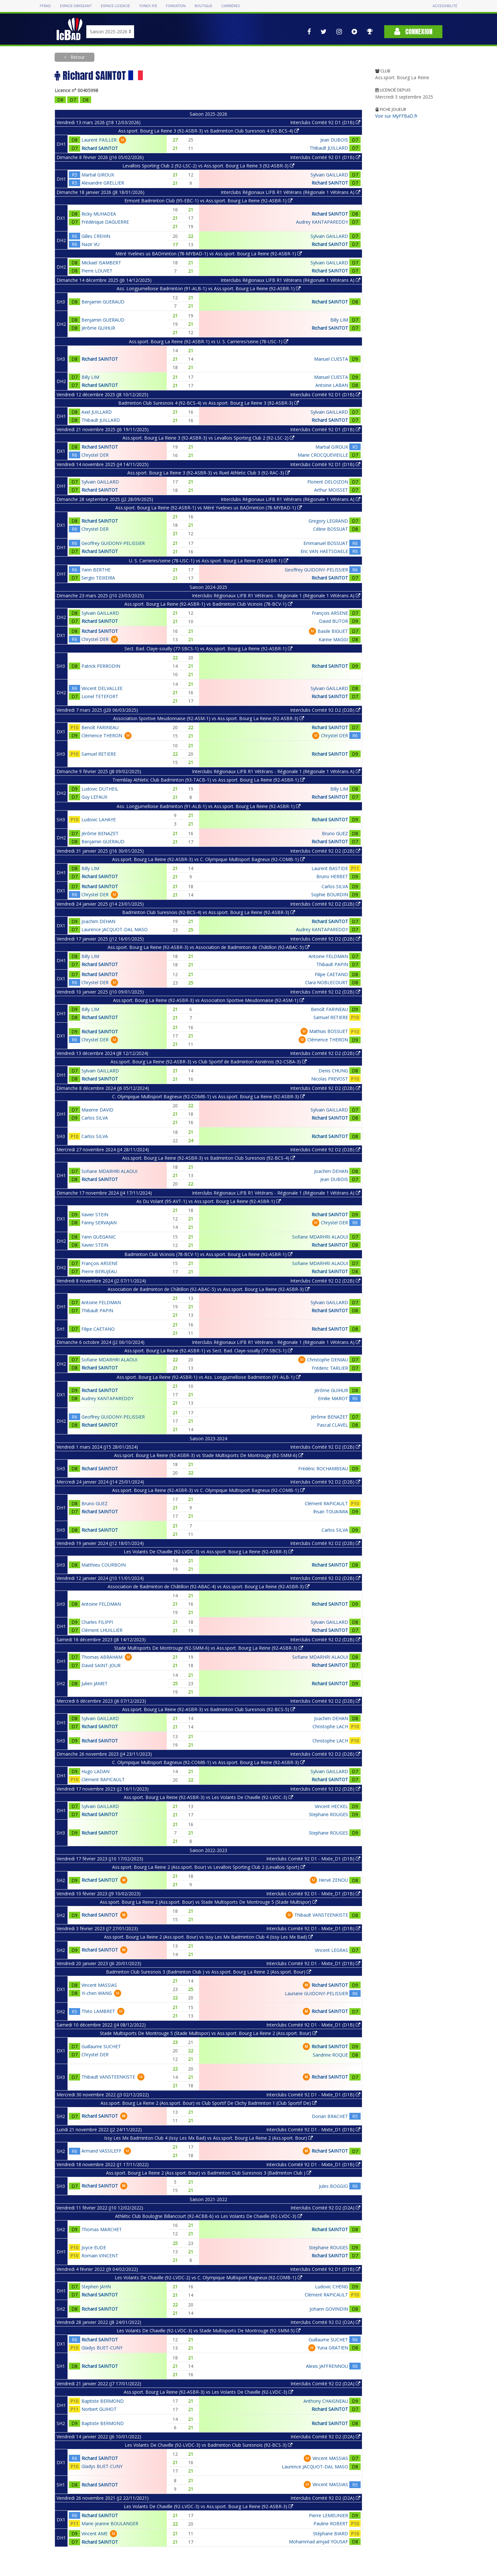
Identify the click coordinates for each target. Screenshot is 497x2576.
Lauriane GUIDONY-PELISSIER (316, 1993)
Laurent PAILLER (99, 140)
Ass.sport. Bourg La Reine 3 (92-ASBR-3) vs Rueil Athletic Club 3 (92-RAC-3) (208, 473)
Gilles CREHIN (95, 236)
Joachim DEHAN (98, 921)
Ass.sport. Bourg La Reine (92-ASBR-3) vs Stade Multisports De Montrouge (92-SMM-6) (208, 1455)
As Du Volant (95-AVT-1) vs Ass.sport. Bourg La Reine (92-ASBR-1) (208, 1201)
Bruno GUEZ (335, 833)
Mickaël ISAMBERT (101, 263)
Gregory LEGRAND (328, 521)
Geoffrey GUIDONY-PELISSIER (113, 543)
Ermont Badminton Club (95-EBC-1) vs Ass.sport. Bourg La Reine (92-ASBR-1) (208, 200)
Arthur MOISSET (331, 490)
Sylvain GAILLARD (329, 175)
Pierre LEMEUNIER (328, 2515)
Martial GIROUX (97, 175)
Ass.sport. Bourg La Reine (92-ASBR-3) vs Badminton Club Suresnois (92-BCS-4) (208, 1158)
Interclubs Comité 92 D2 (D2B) (325, 710)
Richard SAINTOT (99, 148)
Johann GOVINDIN (329, 2309)
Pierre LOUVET (96, 271)
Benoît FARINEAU (100, 727)
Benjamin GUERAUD (102, 302)
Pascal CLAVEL (332, 1425)
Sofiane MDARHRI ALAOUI (109, 1171)
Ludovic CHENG (331, 2286)
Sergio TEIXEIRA (98, 578)
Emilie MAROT (333, 1398)
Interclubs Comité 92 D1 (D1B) (325, 122)
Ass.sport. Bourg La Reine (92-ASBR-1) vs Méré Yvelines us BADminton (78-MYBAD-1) (208, 508)
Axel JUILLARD (96, 412)
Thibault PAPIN (332, 964)
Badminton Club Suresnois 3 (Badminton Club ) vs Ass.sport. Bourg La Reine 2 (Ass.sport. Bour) (208, 1972)
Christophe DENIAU (327, 1360)
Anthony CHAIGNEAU (325, 2401)
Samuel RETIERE (98, 754)
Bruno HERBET (332, 876)
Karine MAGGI (333, 639)
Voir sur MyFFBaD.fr (396, 116)
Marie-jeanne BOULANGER (109, 2523)
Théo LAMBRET (98, 2011)
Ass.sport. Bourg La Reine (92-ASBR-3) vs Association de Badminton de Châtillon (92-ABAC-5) (209, 947)
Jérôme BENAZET (100, 833)
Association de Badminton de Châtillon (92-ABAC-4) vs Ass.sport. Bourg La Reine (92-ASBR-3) (209, 1586)
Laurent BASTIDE (330, 868)
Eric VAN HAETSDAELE (324, 551)
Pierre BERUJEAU (99, 1271)
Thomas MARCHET (101, 2229)
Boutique (203, 6)
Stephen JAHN (96, 2286)
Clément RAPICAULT (326, 1503)
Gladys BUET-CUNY (101, 2348)
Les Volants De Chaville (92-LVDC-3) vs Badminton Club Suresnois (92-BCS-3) (208, 2445)
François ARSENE (330, 613)
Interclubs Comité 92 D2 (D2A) (325, 2208)
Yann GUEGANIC (98, 1237)
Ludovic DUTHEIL (99, 789)
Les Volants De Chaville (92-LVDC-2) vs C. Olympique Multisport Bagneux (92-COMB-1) (208, 2277)
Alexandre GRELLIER (102, 183)
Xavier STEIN (94, 1214)
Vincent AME (94, 2533)
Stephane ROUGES (328, 1814)
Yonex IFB (148, 6)
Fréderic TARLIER (330, 1368)
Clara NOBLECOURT (326, 982)
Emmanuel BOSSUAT (325, 543)
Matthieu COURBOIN (103, 1565)
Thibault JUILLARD (329, 148)
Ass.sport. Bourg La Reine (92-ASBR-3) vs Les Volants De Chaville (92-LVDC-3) (208, 1797)
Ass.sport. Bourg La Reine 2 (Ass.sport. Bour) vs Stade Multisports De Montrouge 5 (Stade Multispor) (208, 1902)
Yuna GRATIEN (332, 2348)
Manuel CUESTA (331, 359)
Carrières (230, 6)
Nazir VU (90, 244)
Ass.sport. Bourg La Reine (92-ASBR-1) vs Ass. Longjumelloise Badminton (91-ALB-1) (209, 1377)
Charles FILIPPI (97, 1622)
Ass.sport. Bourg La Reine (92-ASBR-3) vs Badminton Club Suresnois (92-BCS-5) (208, 1709)
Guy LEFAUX (94, 797)
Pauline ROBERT (330, 2523)
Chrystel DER (95, 455)
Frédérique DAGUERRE (105, 222)
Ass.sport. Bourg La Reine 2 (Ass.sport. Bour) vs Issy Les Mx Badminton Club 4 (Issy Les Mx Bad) (208, 1937)
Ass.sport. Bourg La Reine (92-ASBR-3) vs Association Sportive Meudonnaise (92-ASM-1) (208, 1000)
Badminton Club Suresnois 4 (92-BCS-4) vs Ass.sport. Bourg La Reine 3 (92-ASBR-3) (208, 403)
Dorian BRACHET (330, 2116)
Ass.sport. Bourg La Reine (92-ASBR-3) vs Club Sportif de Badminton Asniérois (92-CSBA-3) (209, 1062)
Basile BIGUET (333, 631)
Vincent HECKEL (331, 1806)
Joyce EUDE (93, 2247)
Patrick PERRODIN (100, 666)
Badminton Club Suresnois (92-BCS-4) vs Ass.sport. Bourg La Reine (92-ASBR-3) (208, 912)
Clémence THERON (101, 735)
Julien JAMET (94, 1683)
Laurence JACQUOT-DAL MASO (114, 929)
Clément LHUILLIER (101, 1630)
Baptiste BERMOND (102, 2401)
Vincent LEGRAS (331, 1950)
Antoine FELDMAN (328, 956)
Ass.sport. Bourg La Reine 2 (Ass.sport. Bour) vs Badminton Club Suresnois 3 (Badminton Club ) (208, 2173)
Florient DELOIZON (327, 482)
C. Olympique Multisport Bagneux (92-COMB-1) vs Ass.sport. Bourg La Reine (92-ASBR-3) (208, 1096)
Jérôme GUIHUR (98, 328)
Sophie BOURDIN (329, 894)
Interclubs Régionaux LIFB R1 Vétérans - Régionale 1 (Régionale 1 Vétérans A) (276, 595)
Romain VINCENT (99, 2255)
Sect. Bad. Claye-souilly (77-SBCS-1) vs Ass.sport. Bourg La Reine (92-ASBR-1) (208, 648)
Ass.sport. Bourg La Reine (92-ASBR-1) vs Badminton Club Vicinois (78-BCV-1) (208, 604)
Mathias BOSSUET (328, 1031)
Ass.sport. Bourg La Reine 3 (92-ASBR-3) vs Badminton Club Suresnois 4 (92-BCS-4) (208, 131)
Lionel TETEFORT (99, 696)
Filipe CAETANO (331, 974)
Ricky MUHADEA (98, 214)
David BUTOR (333, 621)
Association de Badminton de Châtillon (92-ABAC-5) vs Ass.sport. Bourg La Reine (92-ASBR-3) (209, 1289)
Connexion (413, 32)
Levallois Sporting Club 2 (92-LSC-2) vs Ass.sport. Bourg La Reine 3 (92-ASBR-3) (208, 166)
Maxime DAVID (97, 1110)
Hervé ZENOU (333, 1880)
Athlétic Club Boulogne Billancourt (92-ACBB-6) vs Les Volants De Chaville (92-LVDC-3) (208, 2216)
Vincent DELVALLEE (101, 688)
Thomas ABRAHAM (101, 1657)
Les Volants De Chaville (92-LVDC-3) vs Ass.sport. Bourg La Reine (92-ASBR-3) (208, 1552)
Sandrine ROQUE (330, 2055)
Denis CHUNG (333, 1071)
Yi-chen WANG (96, 1993)
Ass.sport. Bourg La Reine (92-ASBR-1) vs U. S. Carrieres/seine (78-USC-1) (208, 341)
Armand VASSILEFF (101, 2151)
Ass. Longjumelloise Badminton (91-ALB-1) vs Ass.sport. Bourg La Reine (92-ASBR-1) (209, 288)
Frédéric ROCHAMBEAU (323, 1468)
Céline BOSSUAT (330, 529)
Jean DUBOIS (334, 140)
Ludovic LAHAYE (98, 819)
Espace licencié (115, 6)
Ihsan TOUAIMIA (330, 1511)
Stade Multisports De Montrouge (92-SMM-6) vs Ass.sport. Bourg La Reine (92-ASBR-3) (208, 1648)
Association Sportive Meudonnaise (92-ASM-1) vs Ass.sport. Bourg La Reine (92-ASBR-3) (208, 718)
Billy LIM (339, 320)
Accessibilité (445, 6)
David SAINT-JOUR (101, 1665)
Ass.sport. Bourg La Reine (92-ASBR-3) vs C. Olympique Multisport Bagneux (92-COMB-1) (208, 859)
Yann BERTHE (96, 570)
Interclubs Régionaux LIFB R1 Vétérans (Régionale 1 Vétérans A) (290, 192)
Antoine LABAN (331, 385)
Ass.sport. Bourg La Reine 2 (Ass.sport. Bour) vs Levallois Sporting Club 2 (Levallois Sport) (208, 1867)
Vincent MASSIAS (99, 1985)
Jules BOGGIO (333, 2186)
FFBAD (45, 6)
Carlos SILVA (335, 886)
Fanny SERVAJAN (99, 1222)
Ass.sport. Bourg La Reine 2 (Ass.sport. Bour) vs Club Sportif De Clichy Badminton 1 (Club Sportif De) (208, 2103)
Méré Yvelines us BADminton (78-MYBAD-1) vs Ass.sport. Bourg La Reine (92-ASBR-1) (208, 253)
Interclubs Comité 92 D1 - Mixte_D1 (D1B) (313, 1859)
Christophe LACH (330, 1726)
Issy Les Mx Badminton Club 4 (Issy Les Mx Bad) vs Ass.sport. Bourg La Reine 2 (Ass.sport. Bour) (208, 2138)
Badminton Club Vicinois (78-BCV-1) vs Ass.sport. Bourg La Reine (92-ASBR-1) (208, 1254)
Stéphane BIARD (330, 2533)
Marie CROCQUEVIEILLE (323, 455)
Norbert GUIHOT (99, 2409)
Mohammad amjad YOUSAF (318, 2542)
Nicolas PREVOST (329, 1079)
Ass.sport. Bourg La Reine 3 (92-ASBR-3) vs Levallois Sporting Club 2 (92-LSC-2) (208, 438)
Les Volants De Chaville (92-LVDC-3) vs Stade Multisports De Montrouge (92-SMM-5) (209, 2330)
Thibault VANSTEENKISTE (321, 1915)
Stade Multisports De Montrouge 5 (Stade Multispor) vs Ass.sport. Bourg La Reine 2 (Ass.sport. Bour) (208, 2033)
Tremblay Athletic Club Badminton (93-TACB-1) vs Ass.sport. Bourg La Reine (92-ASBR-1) (208, 780)
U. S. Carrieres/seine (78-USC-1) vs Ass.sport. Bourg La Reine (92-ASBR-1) (208, 561)
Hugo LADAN (95, 1771)
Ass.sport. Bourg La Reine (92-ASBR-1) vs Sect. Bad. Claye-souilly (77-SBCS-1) (208, 1350)
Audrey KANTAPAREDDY (322, 222)
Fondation (175, 6)
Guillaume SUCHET (101, 2046)
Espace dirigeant (76, 6)
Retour (77, 57)
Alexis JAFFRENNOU (327, 2366)
